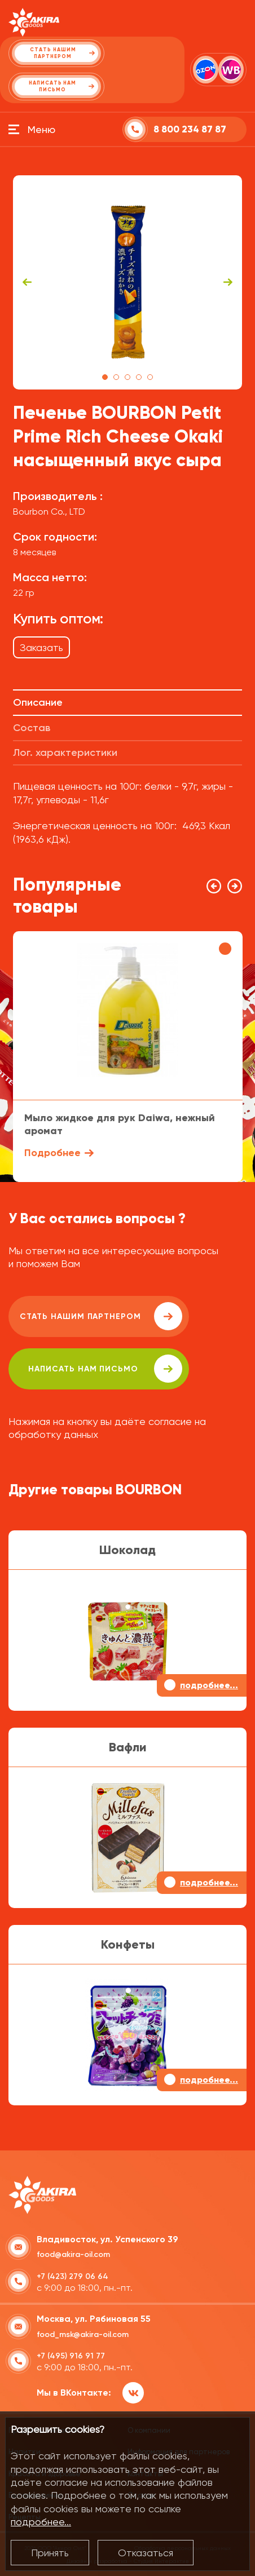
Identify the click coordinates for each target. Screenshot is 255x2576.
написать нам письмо (105, 1369)
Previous (27, 282)
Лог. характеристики (65, 752)
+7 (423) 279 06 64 (72, 2276)
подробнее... (41, 2522)
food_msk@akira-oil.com (83, 2334)
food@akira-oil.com (73, 2254)
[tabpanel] (127, 282)
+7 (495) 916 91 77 (71, 2356)
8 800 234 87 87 (189, 129)
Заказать (41, 647)
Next (227, 282)
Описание (38, 702)
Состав (31, 728)
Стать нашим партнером (101, 1316)
